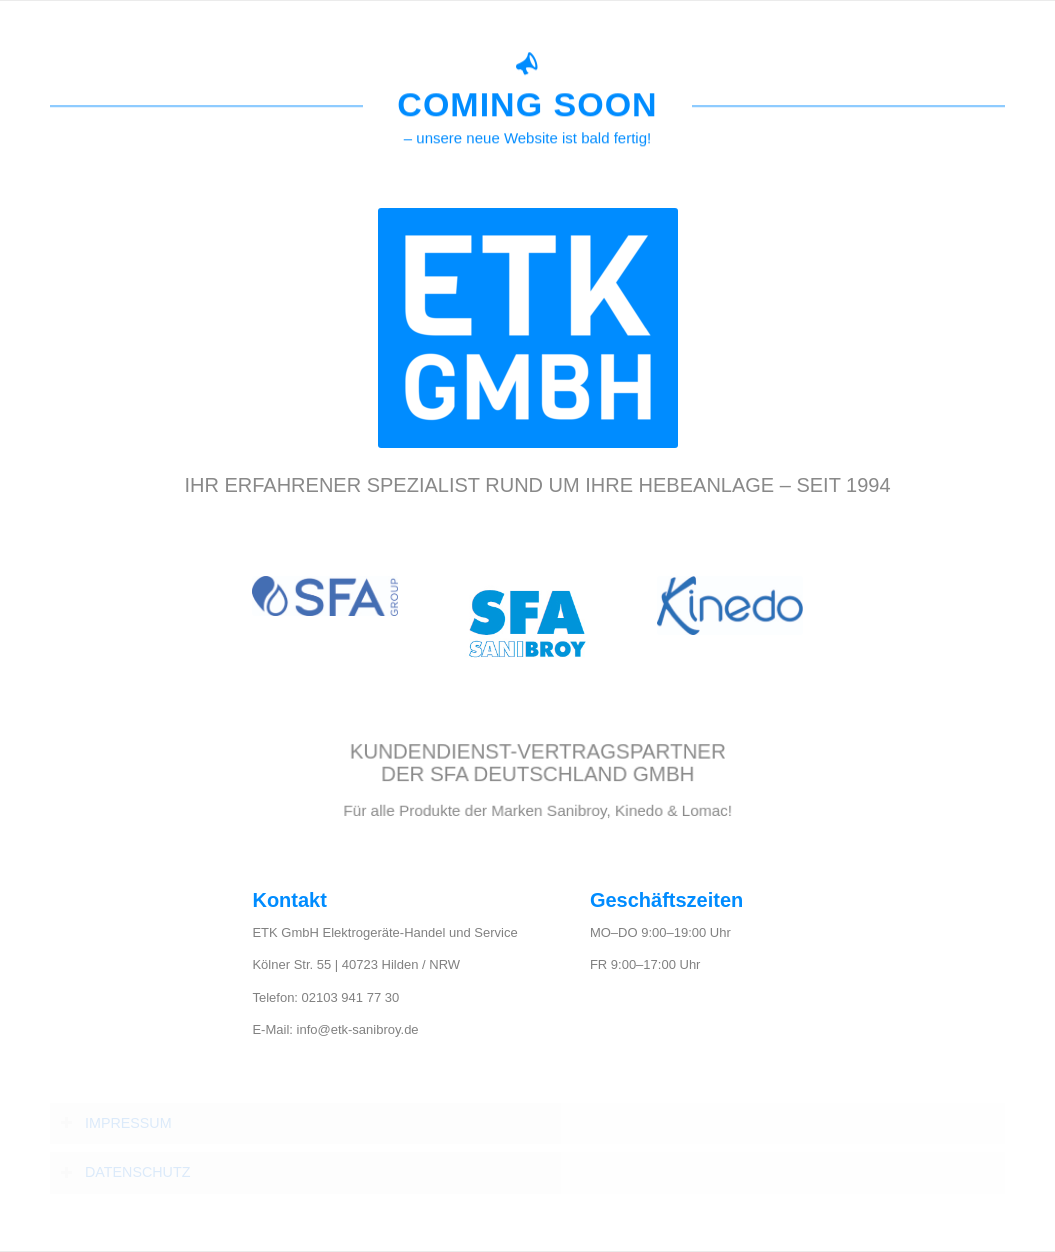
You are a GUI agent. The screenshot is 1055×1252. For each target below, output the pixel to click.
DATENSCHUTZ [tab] (125, 1172)
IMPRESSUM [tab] (116, 1123)
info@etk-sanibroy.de (358, 1029)
